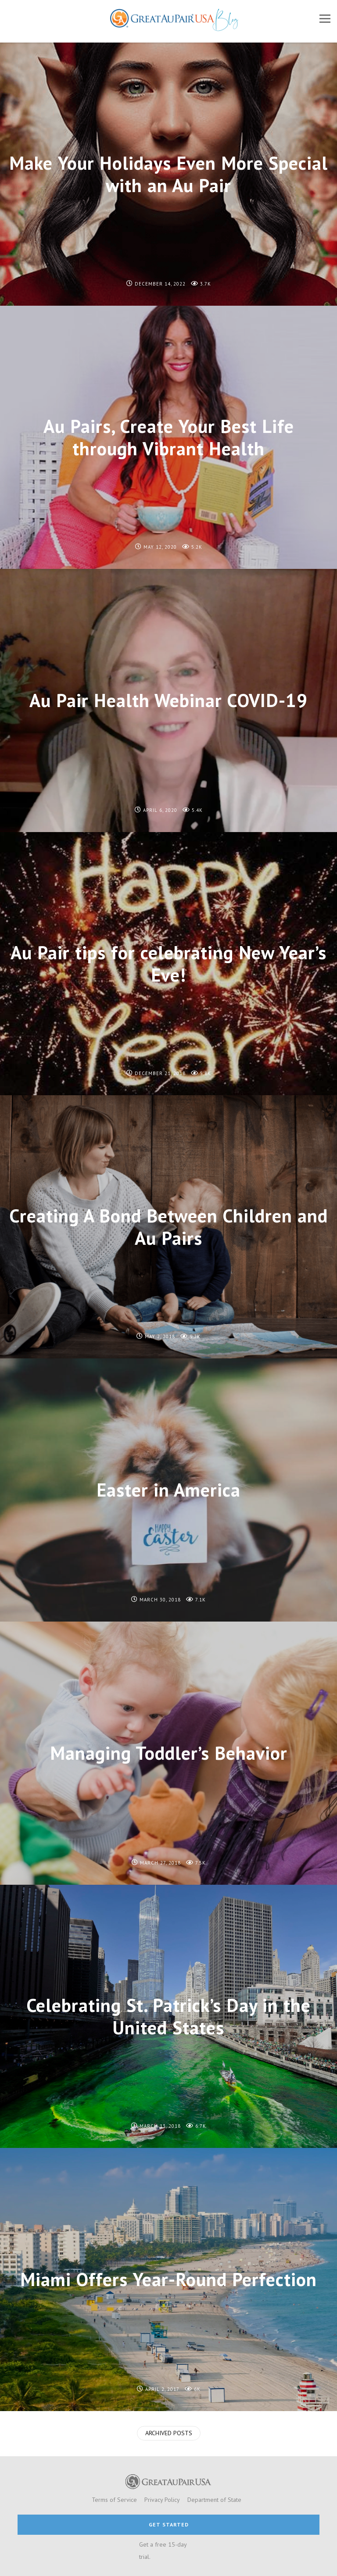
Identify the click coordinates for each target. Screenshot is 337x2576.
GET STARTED (169, 2524)
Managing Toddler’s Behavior (168, 1753)
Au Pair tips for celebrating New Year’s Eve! (168, 963)
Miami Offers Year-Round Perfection (168, 2279)
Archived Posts (168, 2433)
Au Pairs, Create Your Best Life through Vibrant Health (168, 437)
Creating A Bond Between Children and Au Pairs (168, 1227)
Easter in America (168, 1490)
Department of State (214, 2500)
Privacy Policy (162, 2500)
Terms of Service (114, 2500)
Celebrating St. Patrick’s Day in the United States (168, 2016)
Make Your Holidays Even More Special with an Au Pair (168, 174)
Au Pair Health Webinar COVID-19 (168, 700)
